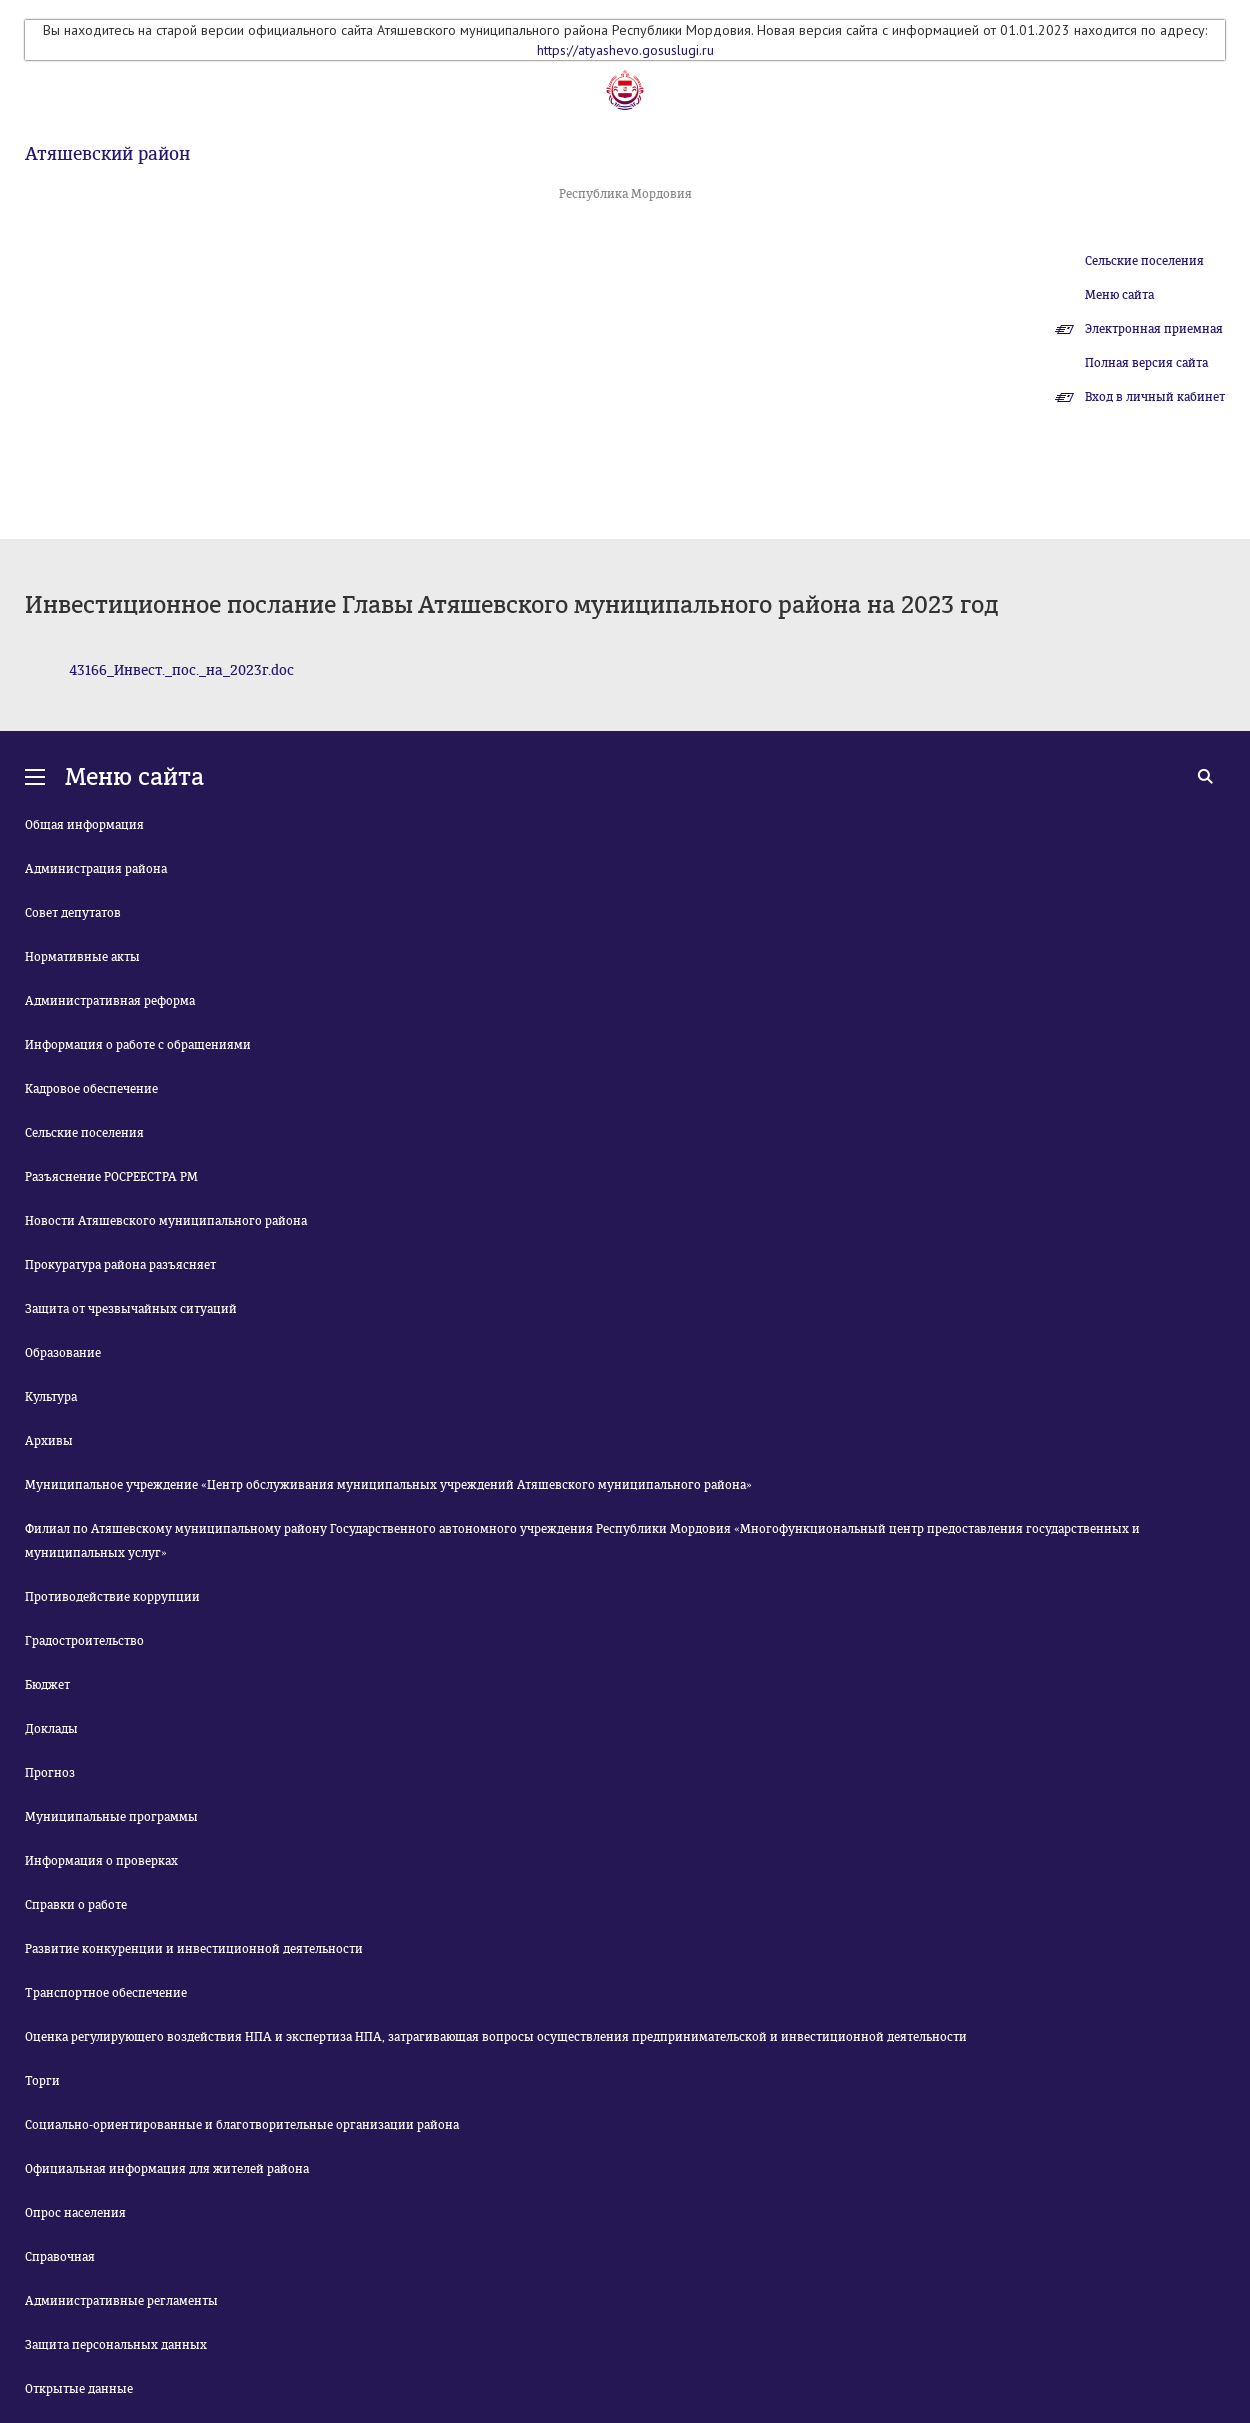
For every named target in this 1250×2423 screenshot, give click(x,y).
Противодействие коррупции (112, 1597)
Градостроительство (84, 1641)
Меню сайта (1119, 295)
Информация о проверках (101, 1861)
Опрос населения (75, 2213)
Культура (51, 1397)
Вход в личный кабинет (1155, 397)
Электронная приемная (1154, 329)
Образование (63, 1353)
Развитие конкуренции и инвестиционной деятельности (194, 1949)
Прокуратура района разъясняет (120, 1265)
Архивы (49, 1441)
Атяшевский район (107, 154)
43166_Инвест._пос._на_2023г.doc (181, 670)
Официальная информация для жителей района (167, 2169)
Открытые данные (79, 2389)
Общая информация (84, 825)
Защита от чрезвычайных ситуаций (131, 1309)
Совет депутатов (73, 913)
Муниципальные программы (111, 1817)
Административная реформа (110, 1001)
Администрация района (96, 869)
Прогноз (50, 1773)
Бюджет (47, 1685)
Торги (42, 2081)
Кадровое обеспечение (91, 1089)
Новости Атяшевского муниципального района (166, 1221)
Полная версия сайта (1146, 363)
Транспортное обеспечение (106, 1993)
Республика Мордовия (625, 194)
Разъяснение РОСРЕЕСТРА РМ (111, 1177)
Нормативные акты (82, 957)
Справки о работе (76, 1905)
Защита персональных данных (116, 2345)
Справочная (60, 2257)
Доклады (51, 1729)
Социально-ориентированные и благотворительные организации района (242, 2125)
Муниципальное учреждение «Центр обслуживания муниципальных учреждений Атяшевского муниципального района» (388, 1485)
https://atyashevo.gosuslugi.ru (625, 50)
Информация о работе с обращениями (138, 1045)
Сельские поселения (1144, 261)
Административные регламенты (121, 2301)
